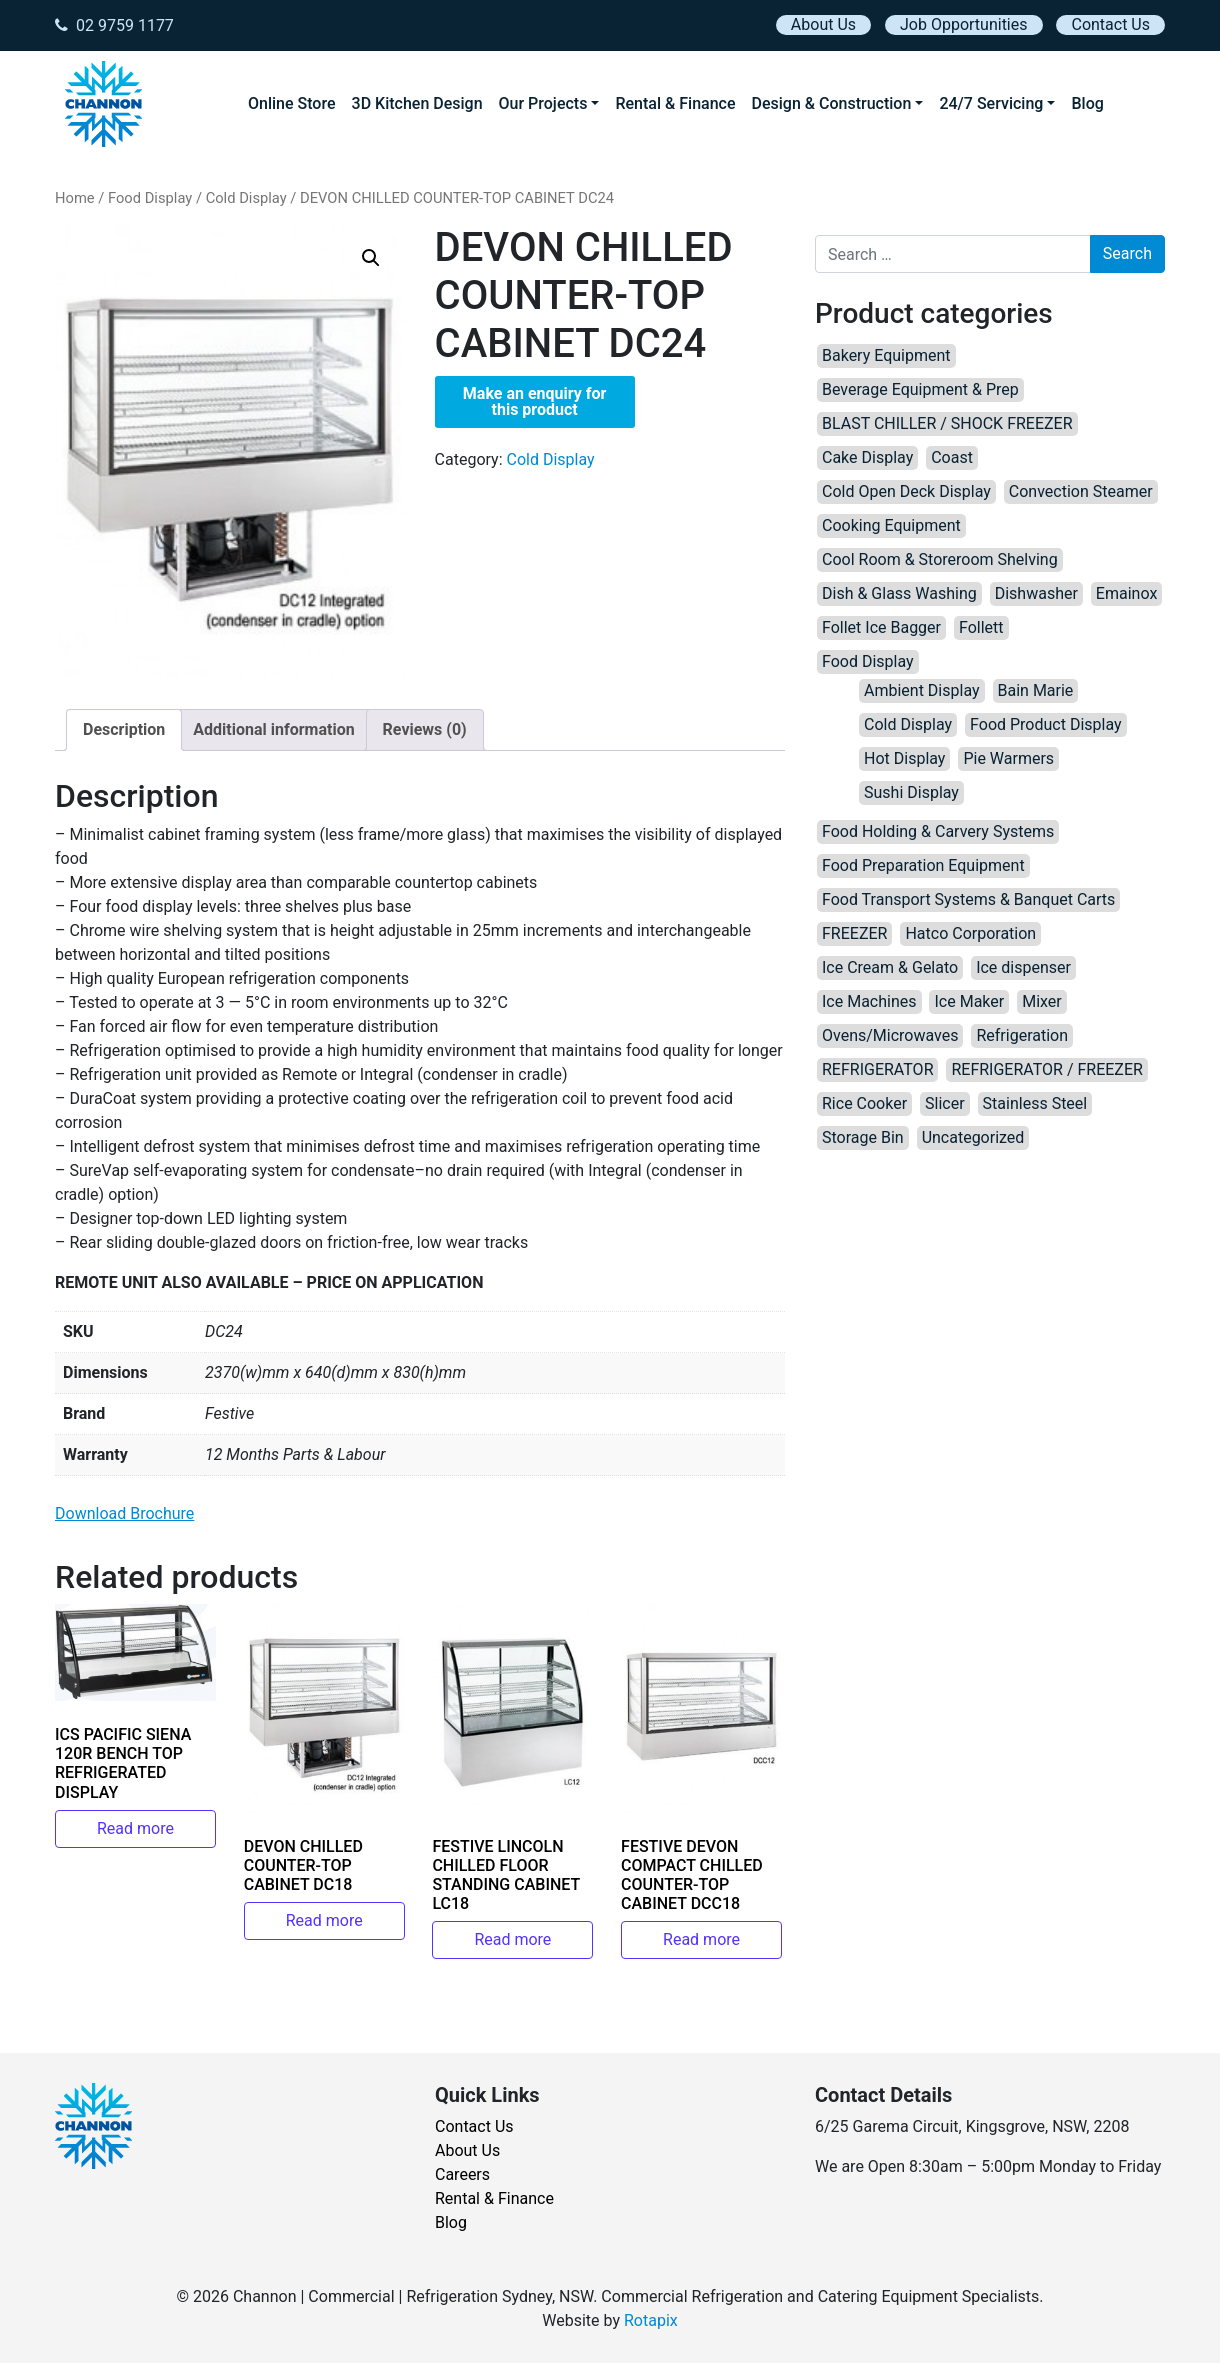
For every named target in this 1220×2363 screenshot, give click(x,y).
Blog (1087, 103)
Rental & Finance (675, 103)
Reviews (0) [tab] (425, 729)
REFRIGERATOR (877, 1069)
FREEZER (854, 933)
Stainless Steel (1035, 1103)
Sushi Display (911, 792)
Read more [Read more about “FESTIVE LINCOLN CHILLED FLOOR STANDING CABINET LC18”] (512, 1939)
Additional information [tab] (273, 729)
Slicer (945, 1103)
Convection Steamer (1081, 491)
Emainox (1126, 593)
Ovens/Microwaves (890, 1035)
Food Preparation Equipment (923, 865)
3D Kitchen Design (417, 103)
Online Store (292, 103)
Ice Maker (969, 1001)
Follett (981, 627)
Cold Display (246, 198)
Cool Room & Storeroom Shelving (940, 559)
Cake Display (867, 457)
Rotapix (651, 2320)
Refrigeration (1022, 1035)
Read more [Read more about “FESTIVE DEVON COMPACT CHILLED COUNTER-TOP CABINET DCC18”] (701, 1939)
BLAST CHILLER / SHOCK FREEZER (947, 423)
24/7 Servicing (991, 103)
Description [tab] (124, 729)
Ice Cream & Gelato (890, 967)
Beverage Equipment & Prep (920, 389)
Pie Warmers (1008, 758)
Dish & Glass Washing (899, 593)
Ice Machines (869, 1001)
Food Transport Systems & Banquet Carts (968, 899)
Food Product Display (1046, 724)
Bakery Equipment (886, 355)
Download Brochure (124, 1513)
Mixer (1042, 1001)
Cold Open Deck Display (906, 491)
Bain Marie (1036, 690)
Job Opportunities (963, 24)
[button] (371, 258)
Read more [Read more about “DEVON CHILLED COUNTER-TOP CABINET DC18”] (324, 1920)
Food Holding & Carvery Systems (938, 831)
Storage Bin (863, 1137)
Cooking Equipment (891, 525)
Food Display (150, 198)
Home (75, 198)
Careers (462, 2174)
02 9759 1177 (114, 25)
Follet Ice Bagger (881, 627)
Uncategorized (973, 1137)
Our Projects (543, 103)
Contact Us (1110, 24)
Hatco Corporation (970, 933)
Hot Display (904, 758)
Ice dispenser (1023, 967)
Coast (952, 457)
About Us (823, 24)
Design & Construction (832, 103)
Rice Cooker (864, 1103)
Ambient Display (922, 690)
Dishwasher (1036, 593)
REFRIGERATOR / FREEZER (1046, 1069)
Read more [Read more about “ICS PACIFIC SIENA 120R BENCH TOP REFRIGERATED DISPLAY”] (135, 1828)
